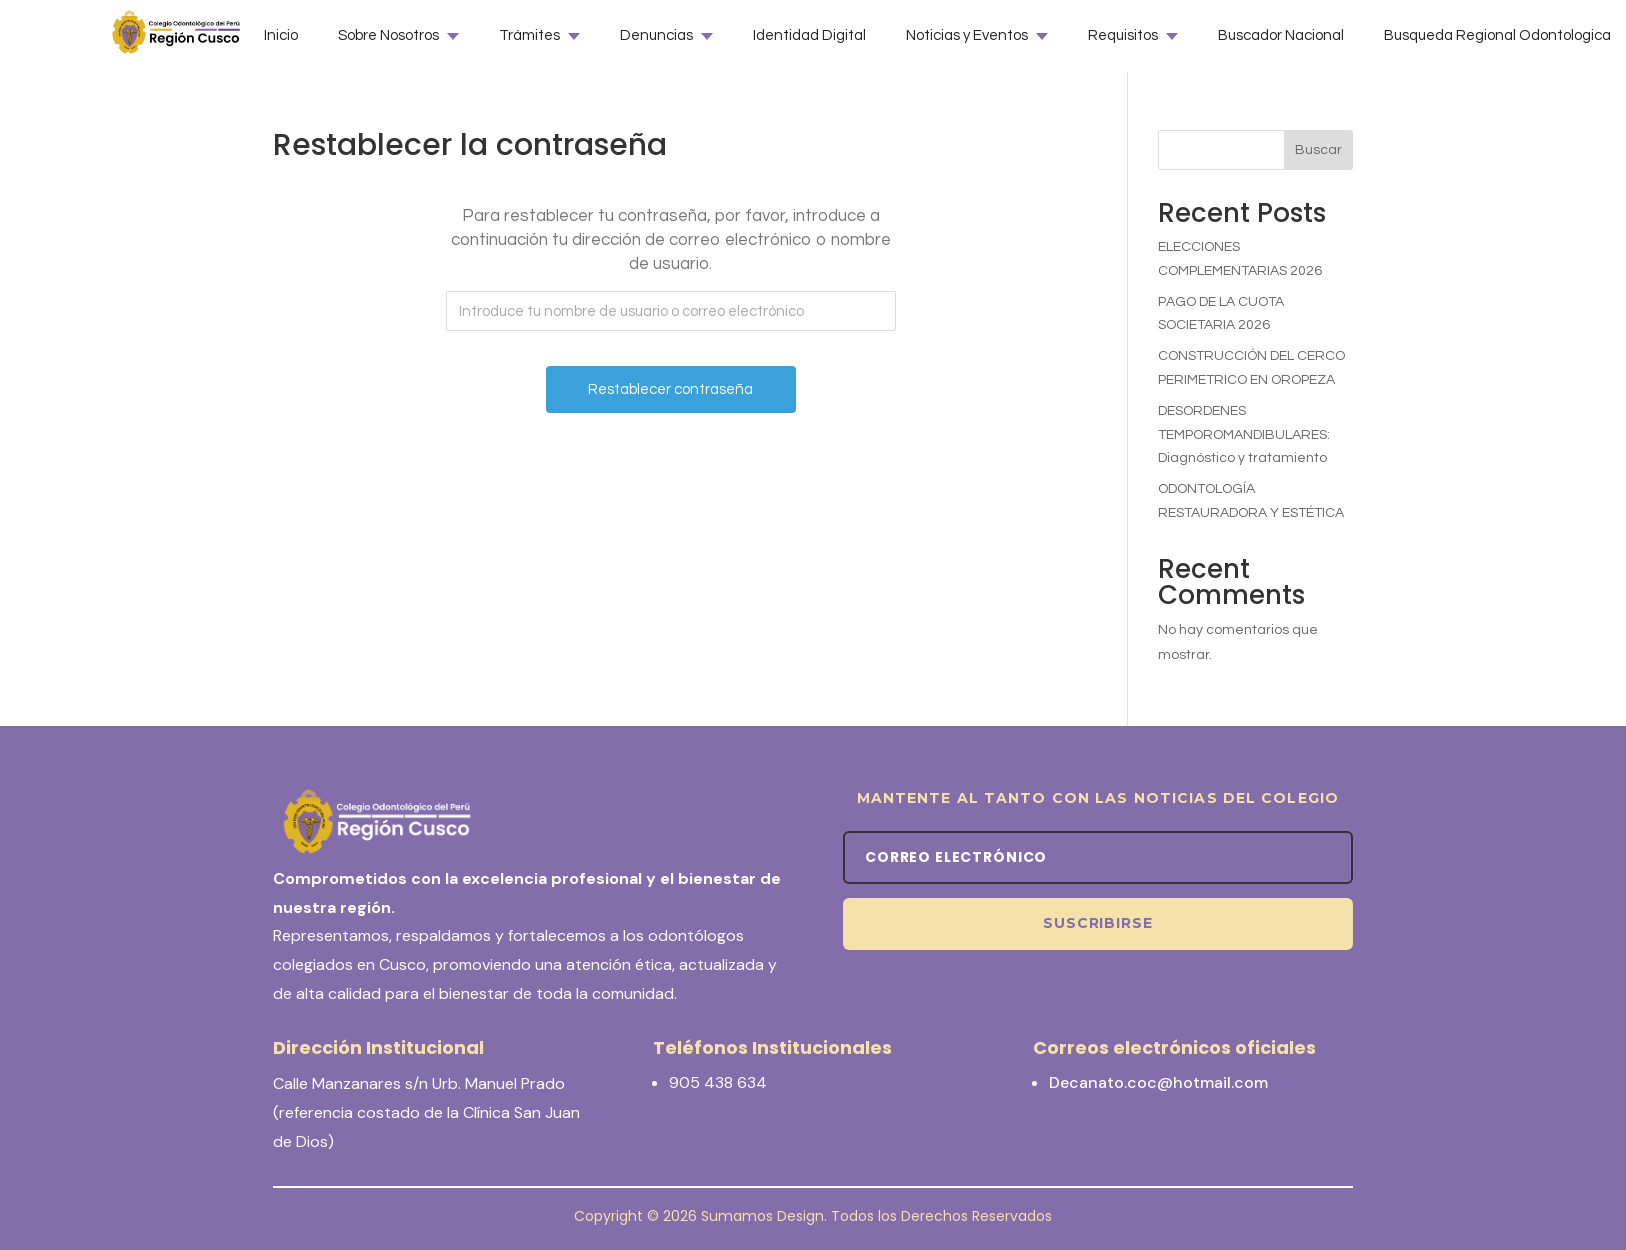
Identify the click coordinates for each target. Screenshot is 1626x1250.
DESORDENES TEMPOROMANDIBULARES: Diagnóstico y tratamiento (1244, 435)
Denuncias (656, 35)
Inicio (281, 35)
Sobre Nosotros (388, 35)
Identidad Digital (809, 35)
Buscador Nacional (1281, 35)
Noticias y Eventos (967, 35)
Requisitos (1123, 35)
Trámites (529, 35)
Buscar (1318, 150)
